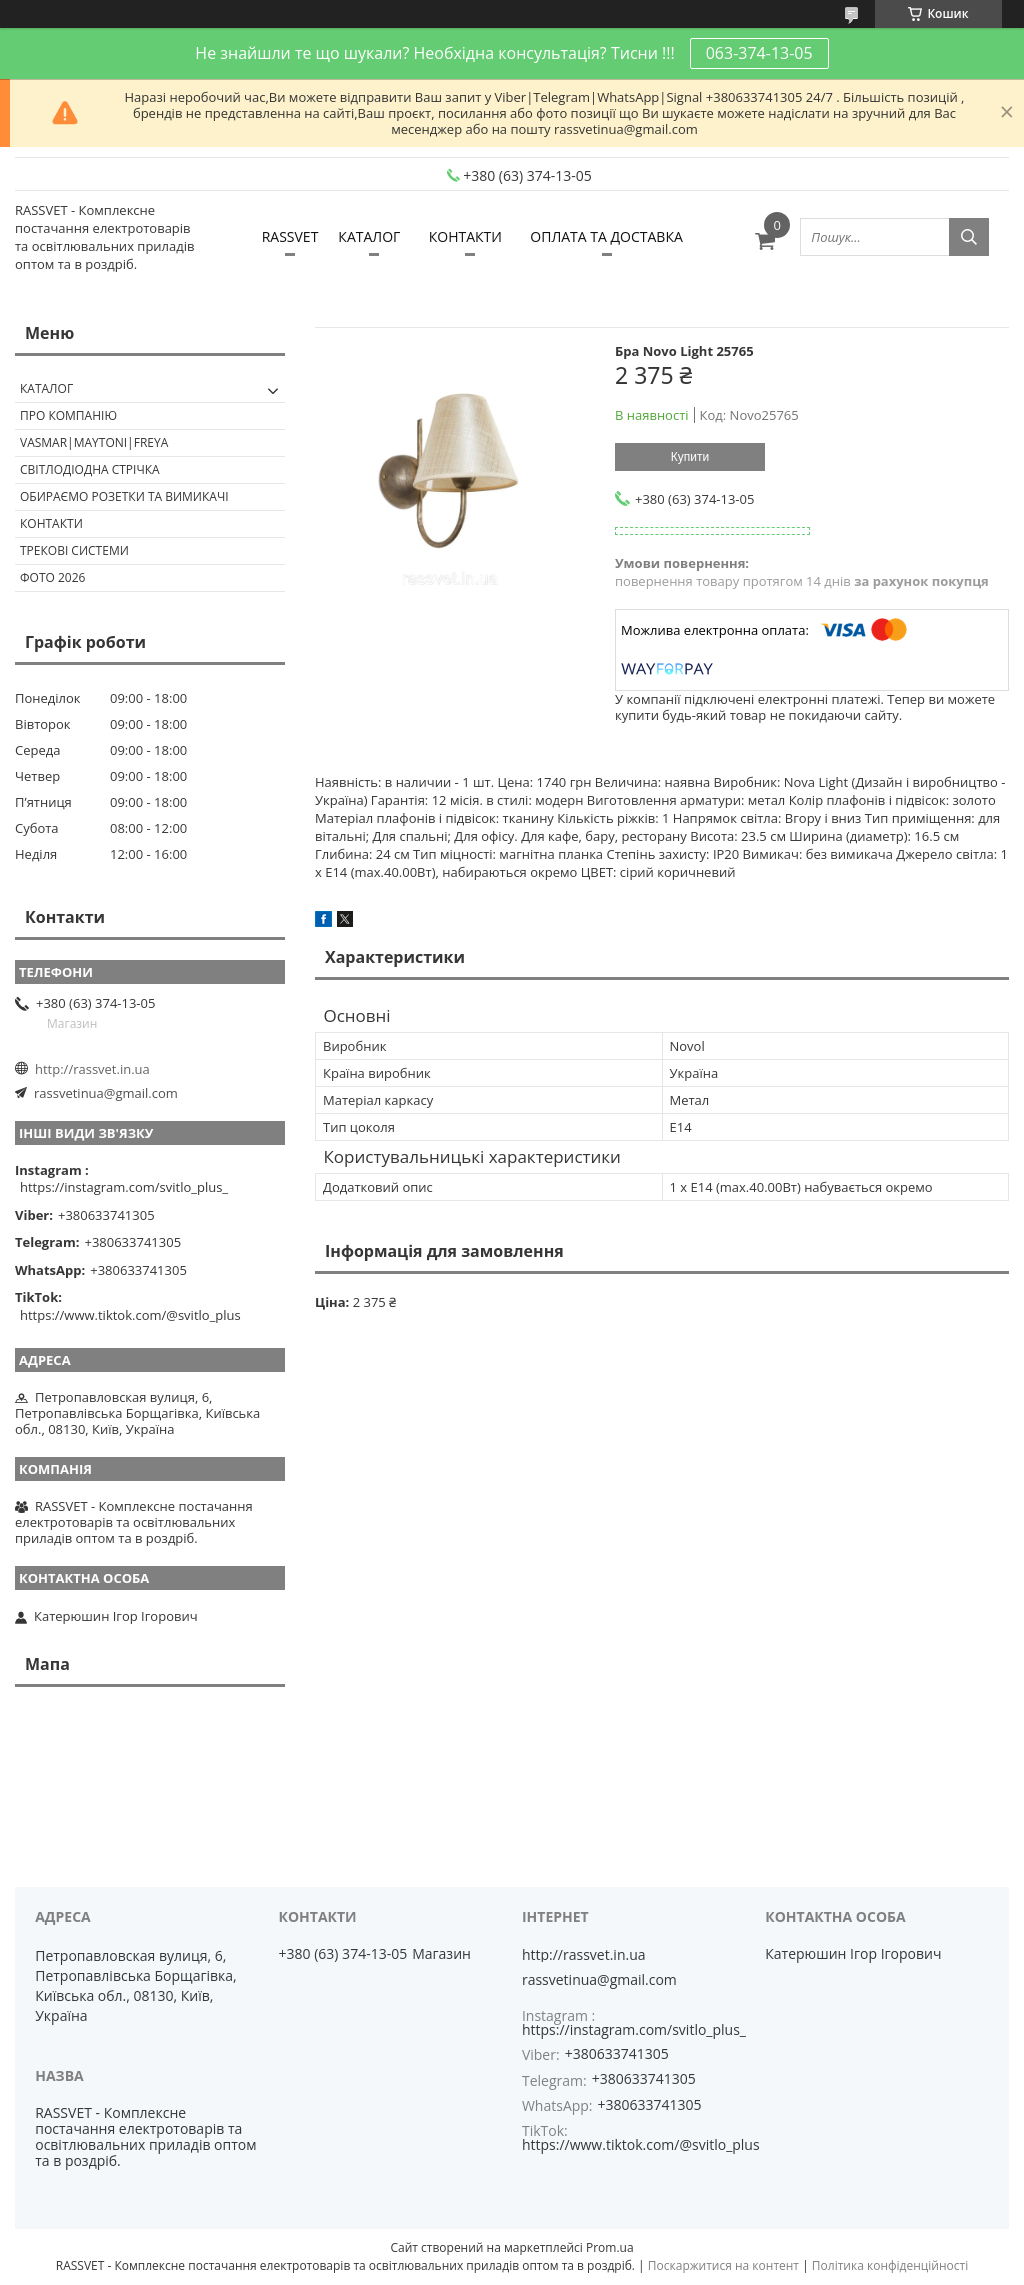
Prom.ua (610, 2247)
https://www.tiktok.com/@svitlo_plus (130, 1315)
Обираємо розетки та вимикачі (124, 496)
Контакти (51, 523)
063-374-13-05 (759, 53)
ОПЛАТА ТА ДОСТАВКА (606, 236)
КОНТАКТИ (465, 236)
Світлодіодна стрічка (90, 469)
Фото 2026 (52, 577)
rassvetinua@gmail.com (106, 1093)
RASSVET (290, 236)
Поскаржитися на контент (723, 2265)
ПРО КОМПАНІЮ (68, 415)
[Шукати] (969, 237)
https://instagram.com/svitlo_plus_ (124, 1187)
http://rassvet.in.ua (92, 1069)
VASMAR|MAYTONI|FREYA (94, 442)
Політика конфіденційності (890, 2265)
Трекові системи (74, 550)
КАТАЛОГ (369, 236)
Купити (690, 457)
